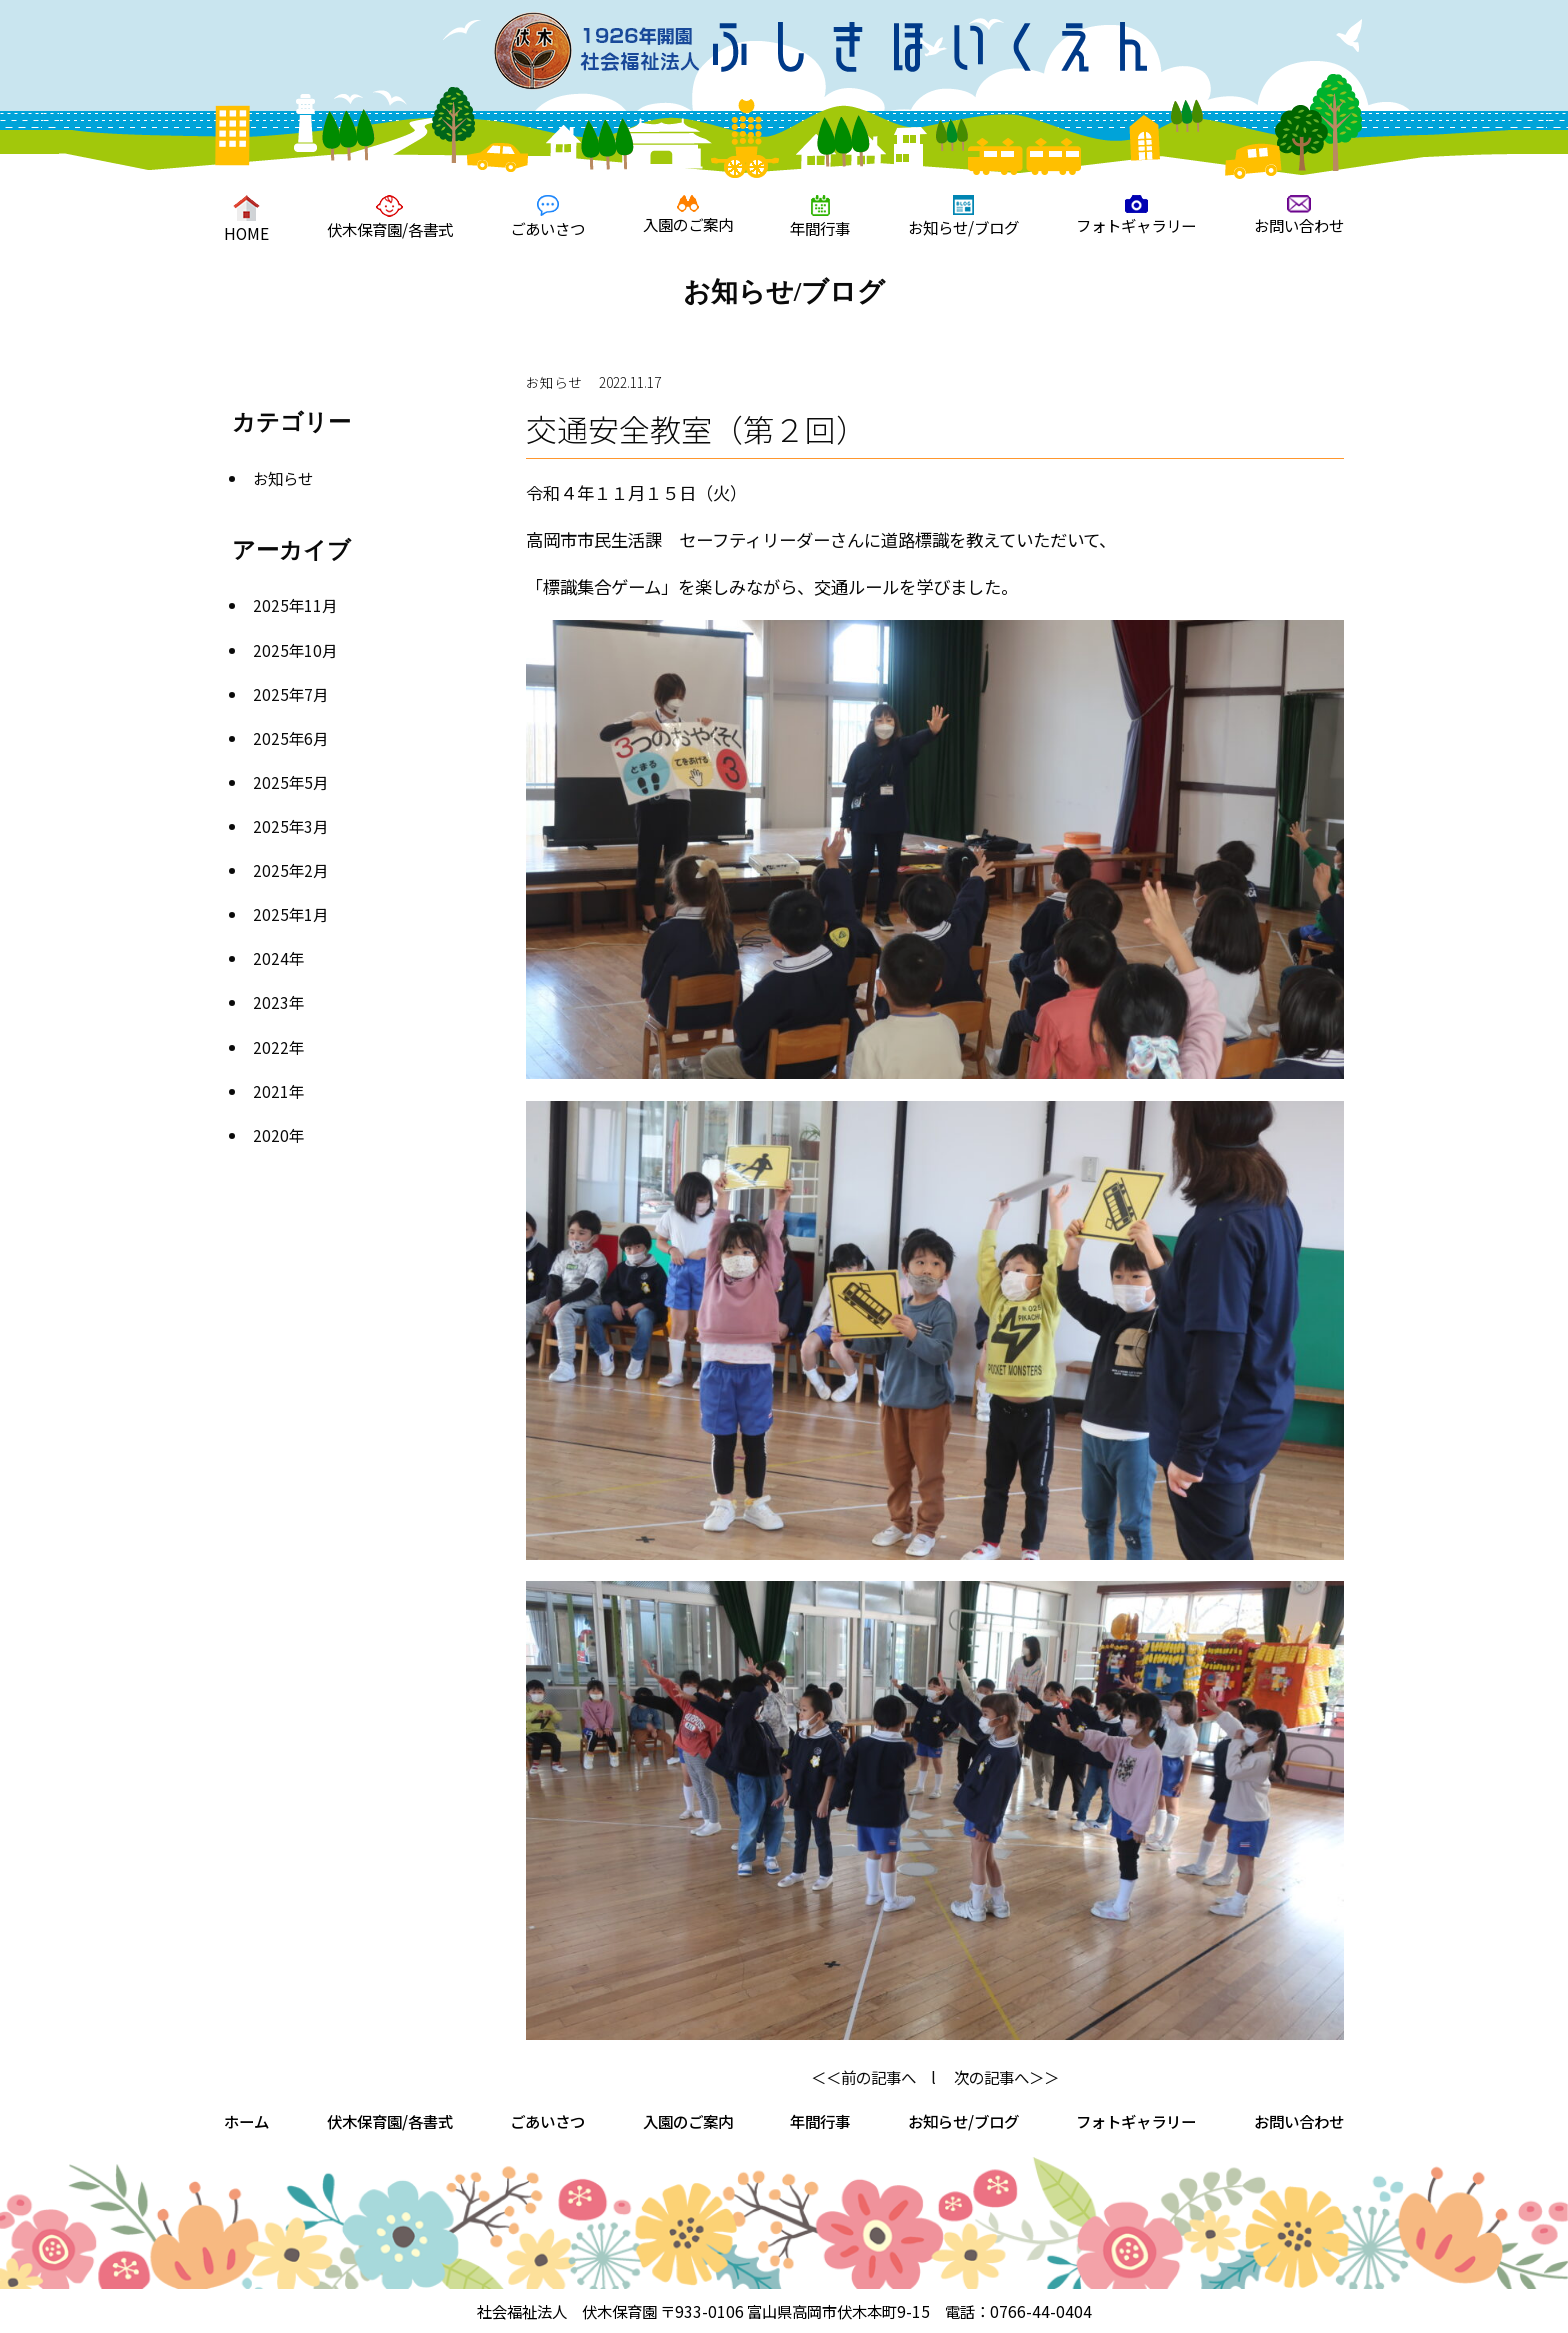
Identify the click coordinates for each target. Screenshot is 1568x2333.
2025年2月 (290, 870)
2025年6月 (290, 738)
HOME (246, 219)
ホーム (246, 2121)
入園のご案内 (688, 215)
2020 (271, 1135)
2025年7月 (290, 694)
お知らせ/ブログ (963, 216)
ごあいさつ (547, 217)
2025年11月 (295, 605)
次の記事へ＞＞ (1006, 2077)
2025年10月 (295, 650)
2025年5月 (290, 782)
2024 (271, 958)
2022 (271, 1047)
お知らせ (283, 478)
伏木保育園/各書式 (390, 217)
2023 (271, 1002)
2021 (271, 1091)
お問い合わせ (1299, 215)
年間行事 (820, 217)
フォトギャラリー (1136, 215)
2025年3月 (290, 826)
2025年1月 (290, 914)
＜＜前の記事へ (863, 2077)
